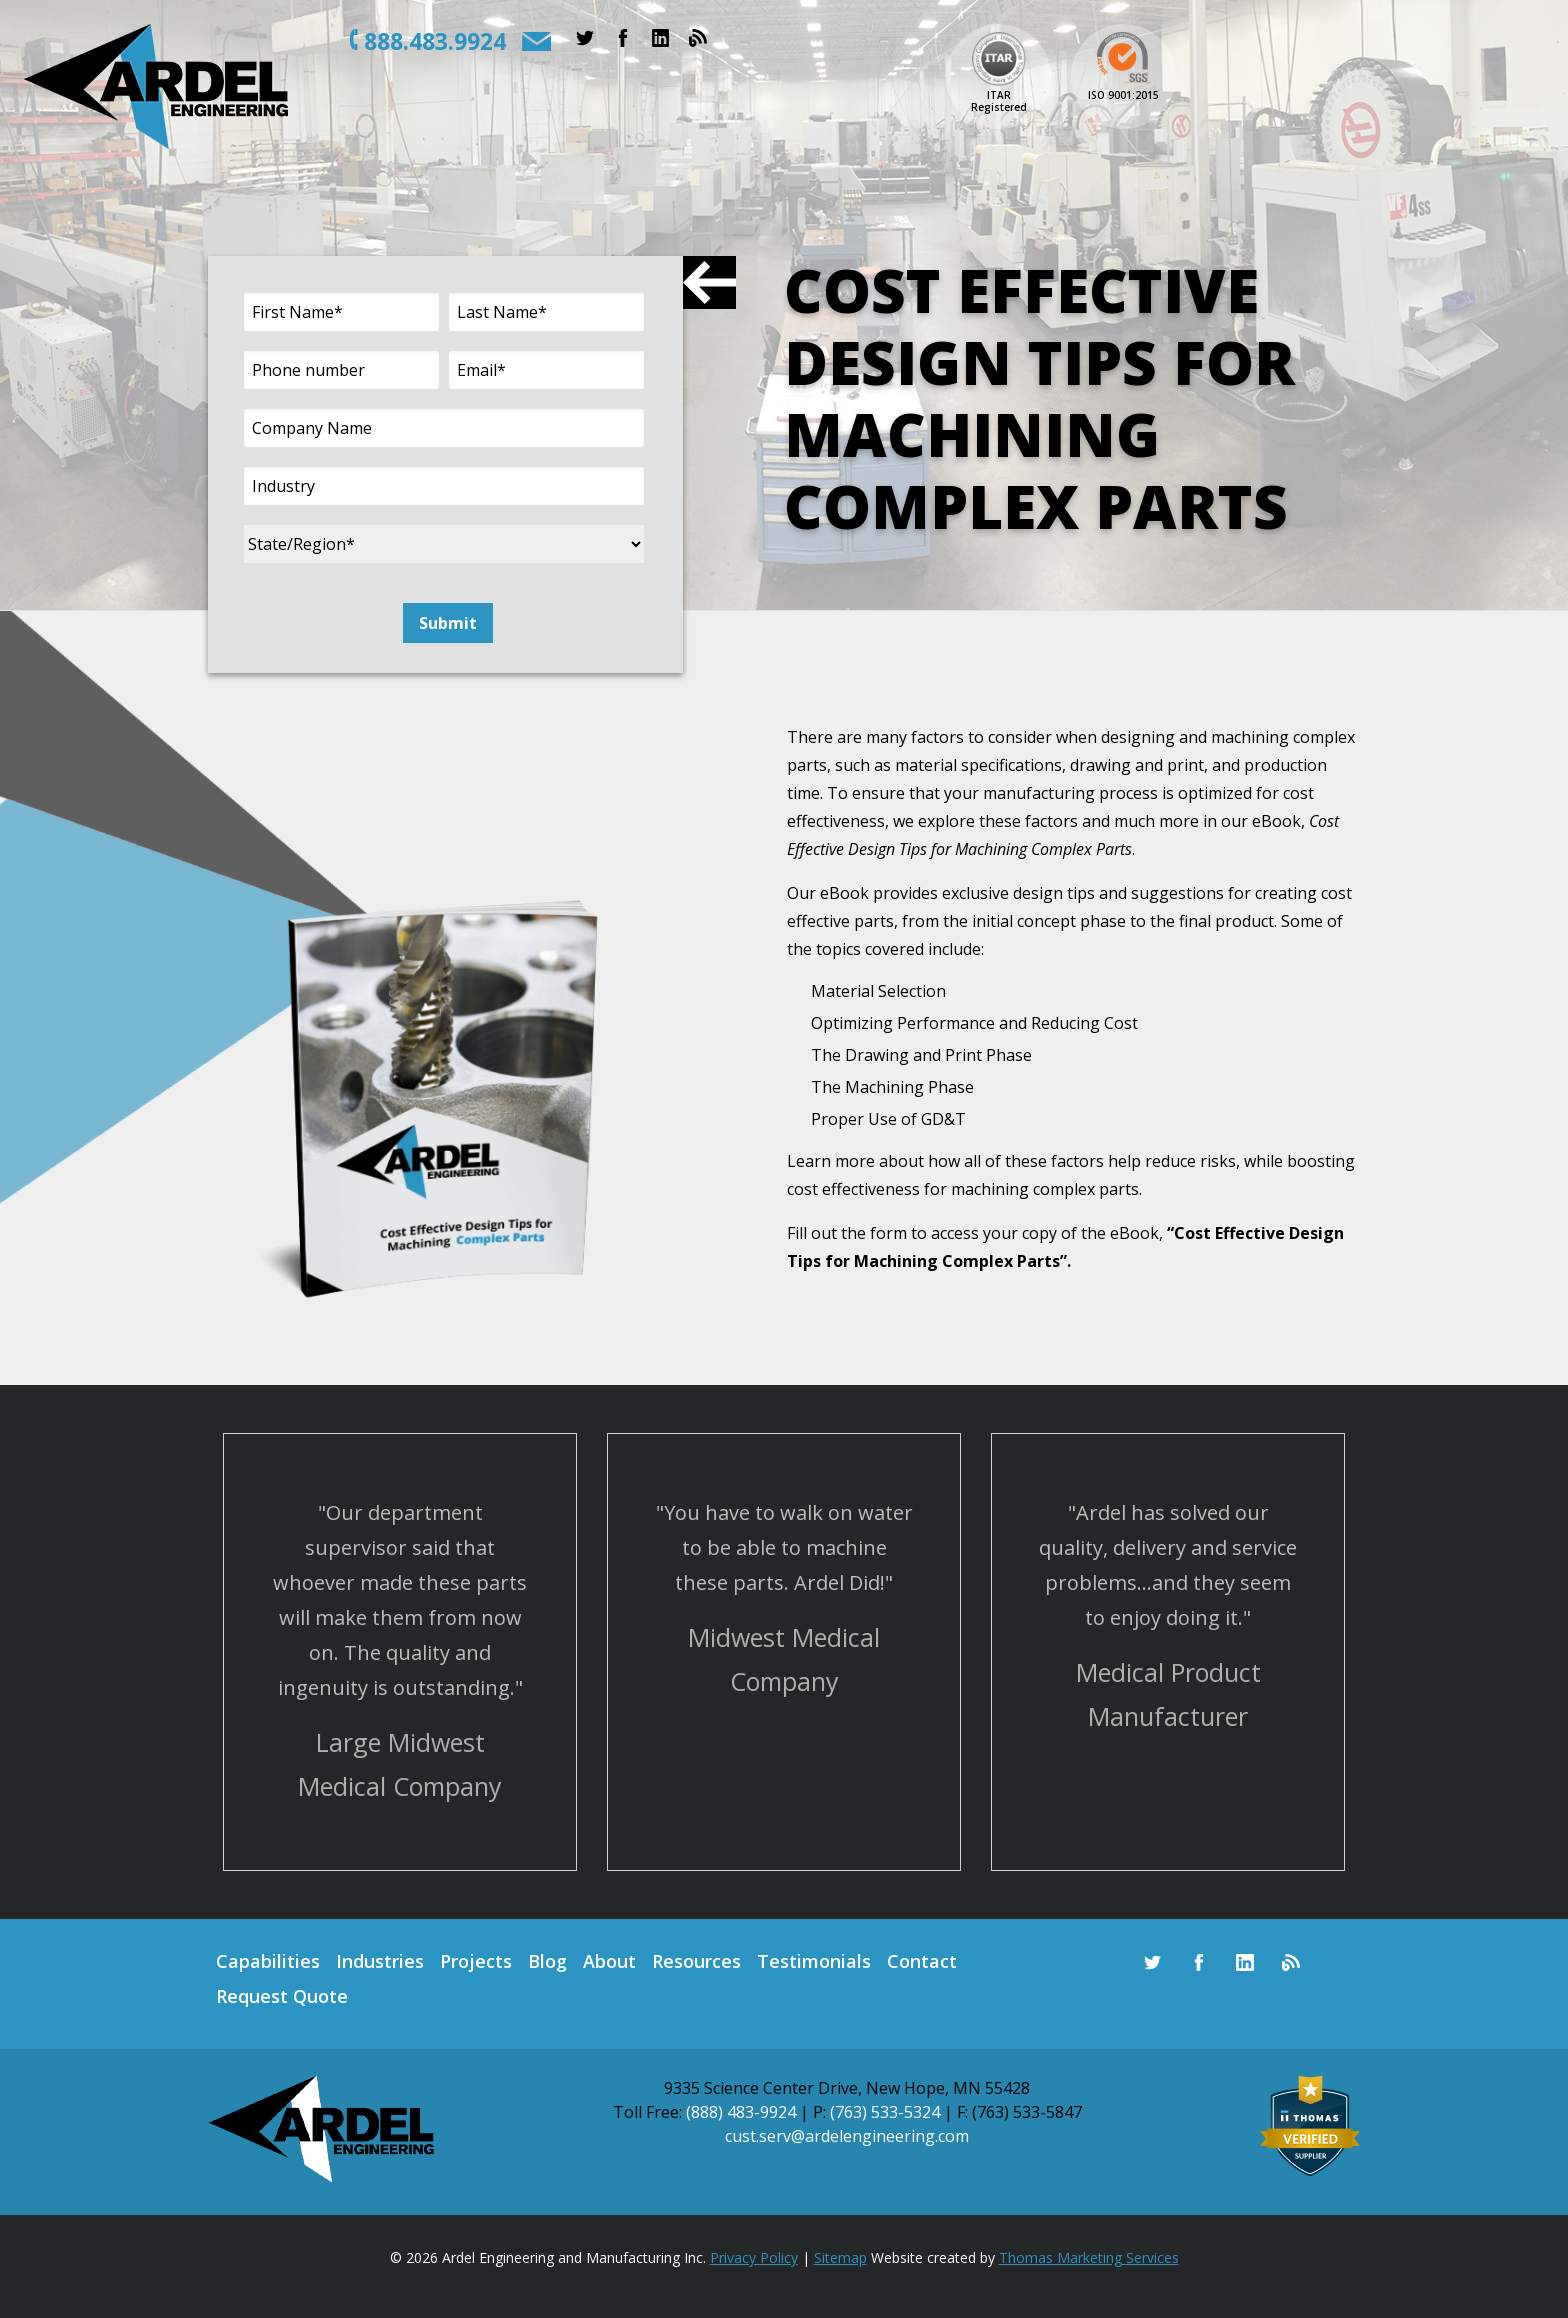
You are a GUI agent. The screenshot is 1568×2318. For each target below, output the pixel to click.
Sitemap (840, 2257)
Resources (696, 1961)
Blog (547, 1961)
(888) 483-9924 (741, 2112)
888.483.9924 (435, 41)
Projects (476, 1961)
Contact (922, 1961)
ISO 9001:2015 (1123, 95)
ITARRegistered (999, 101)
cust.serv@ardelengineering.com (847, 2136)
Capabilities (268, 1961)
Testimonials (814, 1961)
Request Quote (282, 1996)
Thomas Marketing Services (1089, 2257)
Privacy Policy (754, 2257)
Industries (380, 1961)
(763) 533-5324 (885, 2112)
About (609, 1961)
